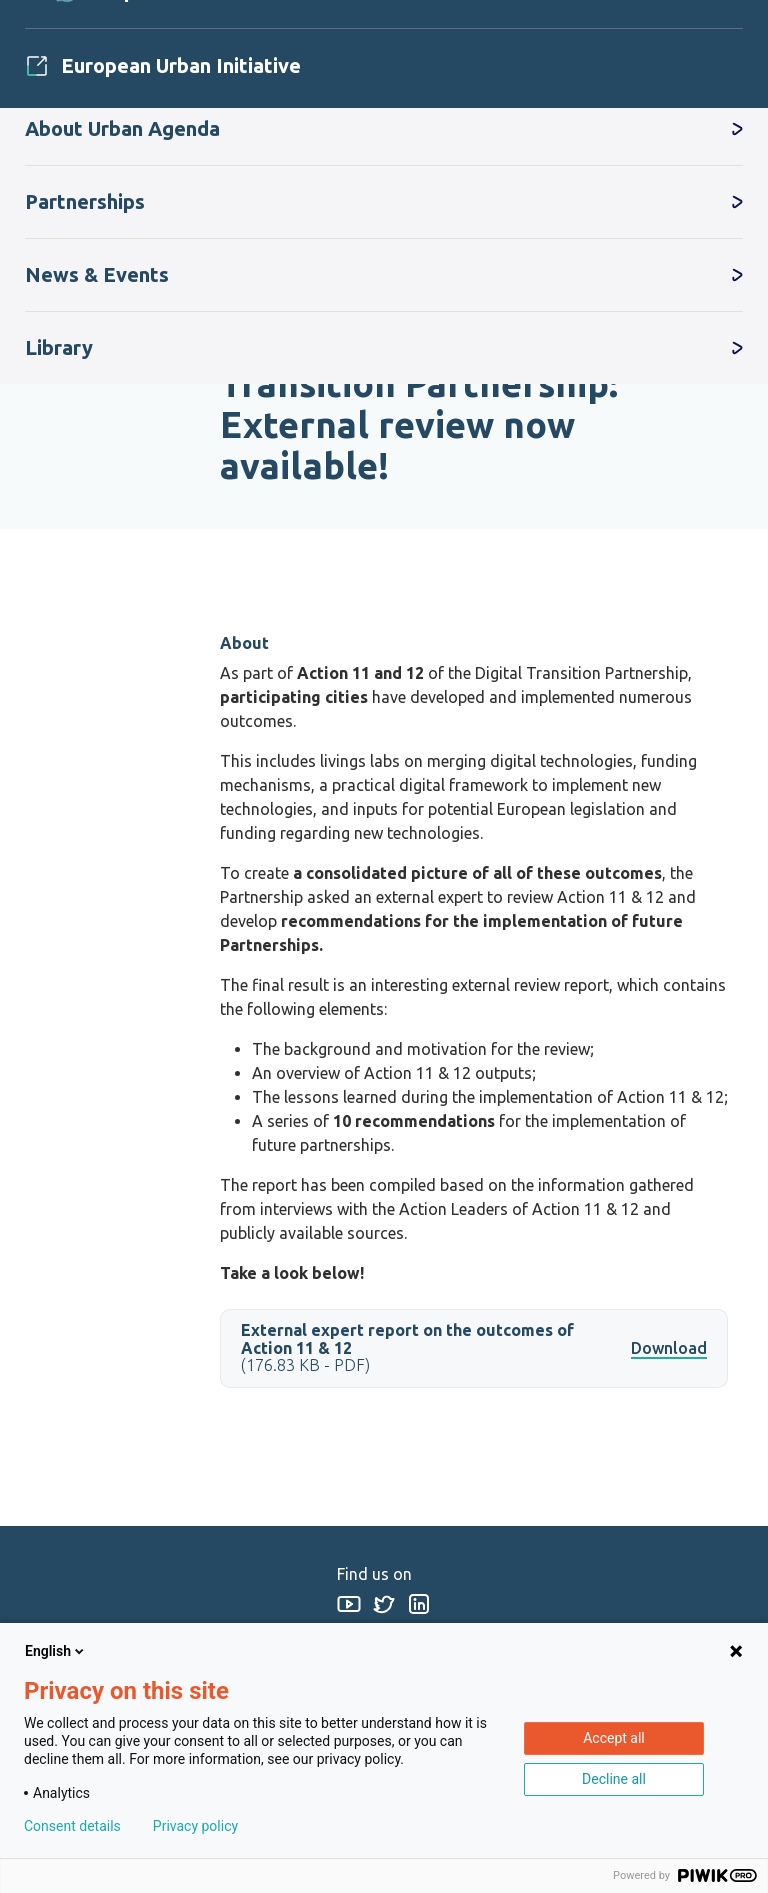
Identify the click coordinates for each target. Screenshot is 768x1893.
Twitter (384, 1603)
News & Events (97, 274)
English (56, 1651)
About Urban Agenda (122, 128)
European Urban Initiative (181, 65)
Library (59, 347)
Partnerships (85, 201)
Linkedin (419, 1603)
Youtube (349, 1603)
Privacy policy (195, 1826)
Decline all (614, 1779)
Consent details (72, 1826)
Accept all (614, 1738)
